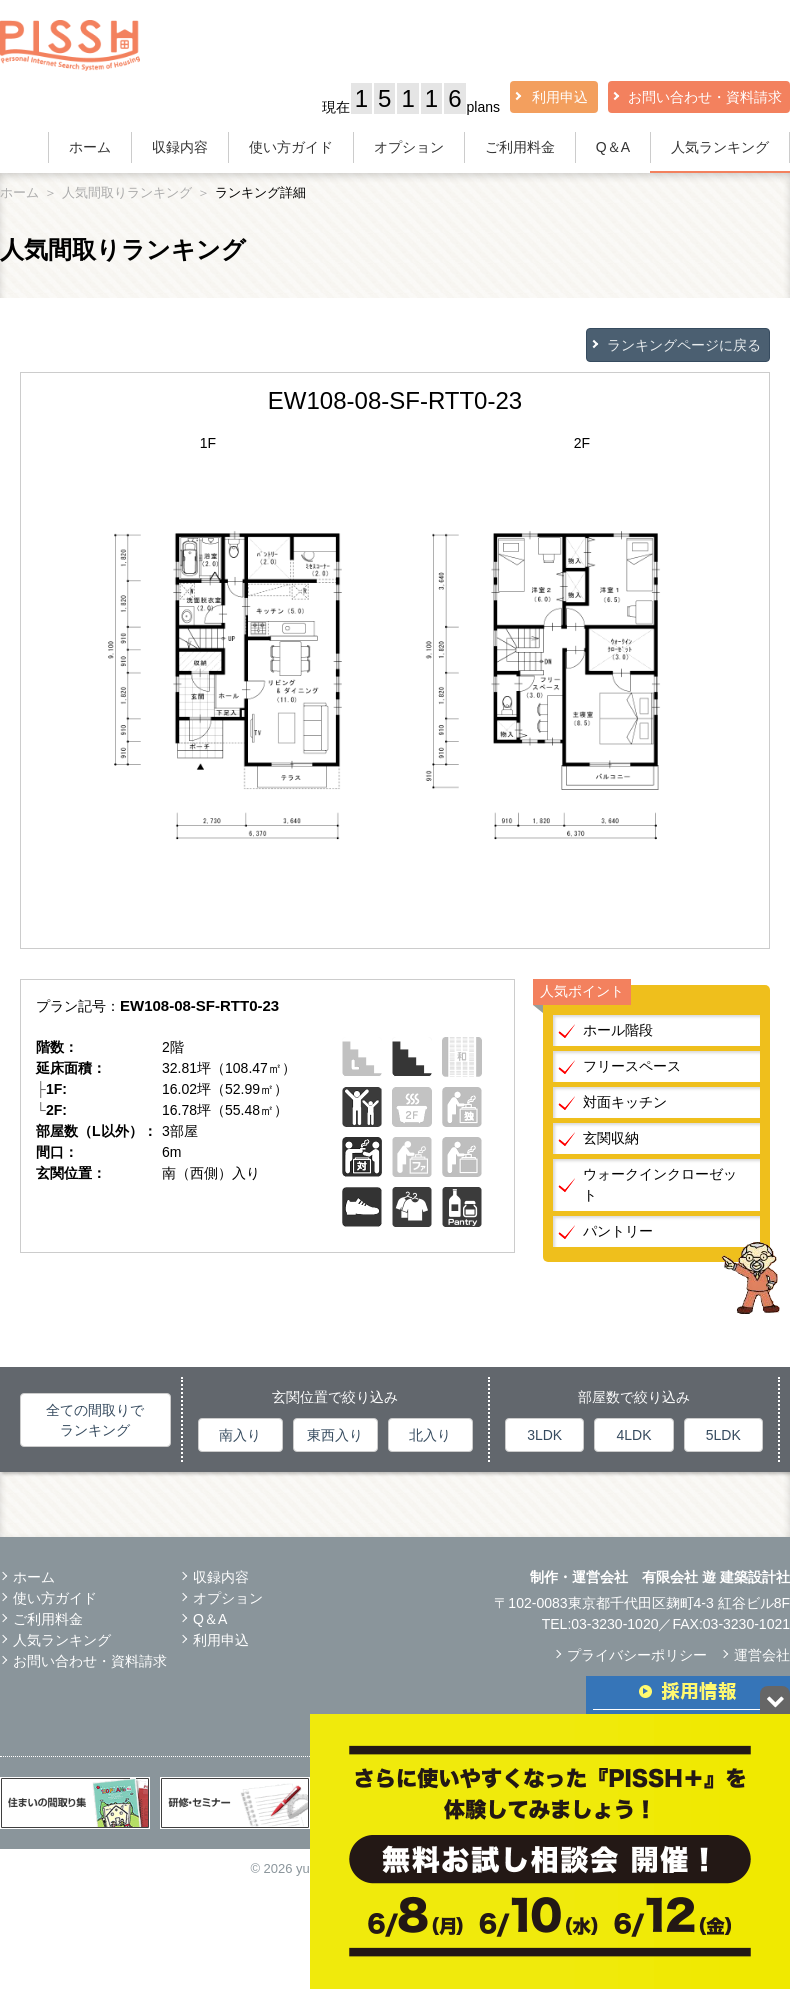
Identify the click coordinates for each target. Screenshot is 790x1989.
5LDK (723, 1435)
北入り (430, 1435)
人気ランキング (720, 147)
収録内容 (180, 147)
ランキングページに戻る (684, 345)
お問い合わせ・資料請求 (705, 97)
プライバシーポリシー (637, 1655)
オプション (409, 147)
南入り (240, 1435)
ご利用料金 (520, 147)
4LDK (633, 1435)
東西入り (335, 1435)
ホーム (90, 147)
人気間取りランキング (127, 192)
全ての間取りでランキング (95, 1420)
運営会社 (762, 1655)
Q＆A (613, 147)
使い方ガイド (291, 147)
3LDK (544, 1435)
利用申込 (560, 97)
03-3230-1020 (614, 1624)
